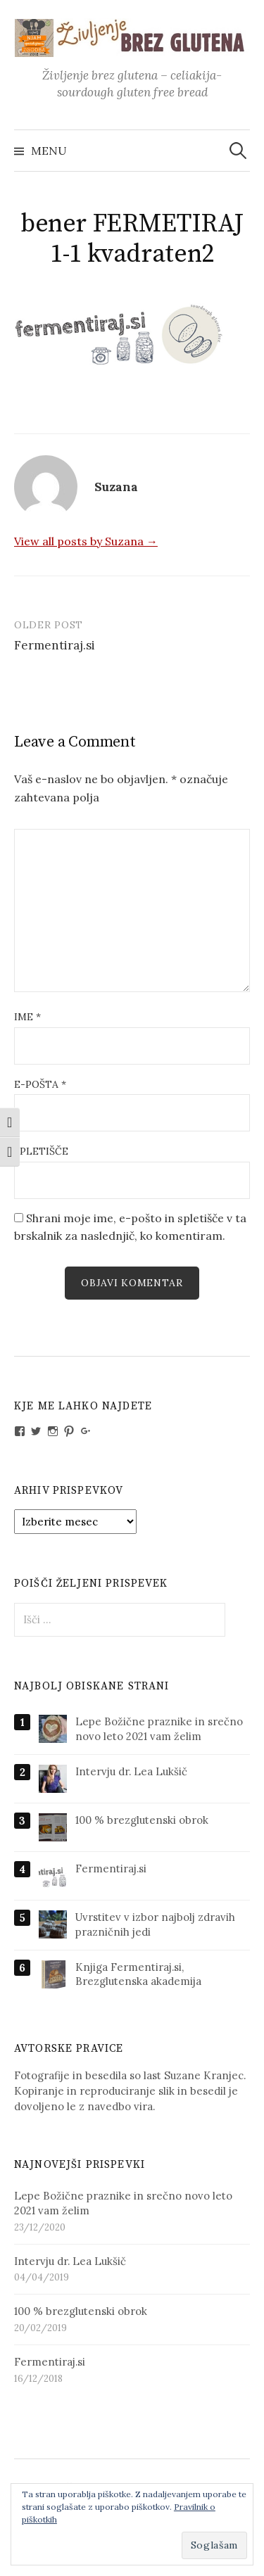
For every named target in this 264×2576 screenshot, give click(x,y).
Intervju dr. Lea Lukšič (131, 1771)
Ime (27, 1016)
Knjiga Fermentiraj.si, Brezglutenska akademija (138, 1974)
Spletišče (41, 1151)
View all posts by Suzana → (86, 541)
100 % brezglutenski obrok (141, 1820)
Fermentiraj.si (54, 645)
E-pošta (40, 1084)
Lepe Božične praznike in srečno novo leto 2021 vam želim (159, 1729)
